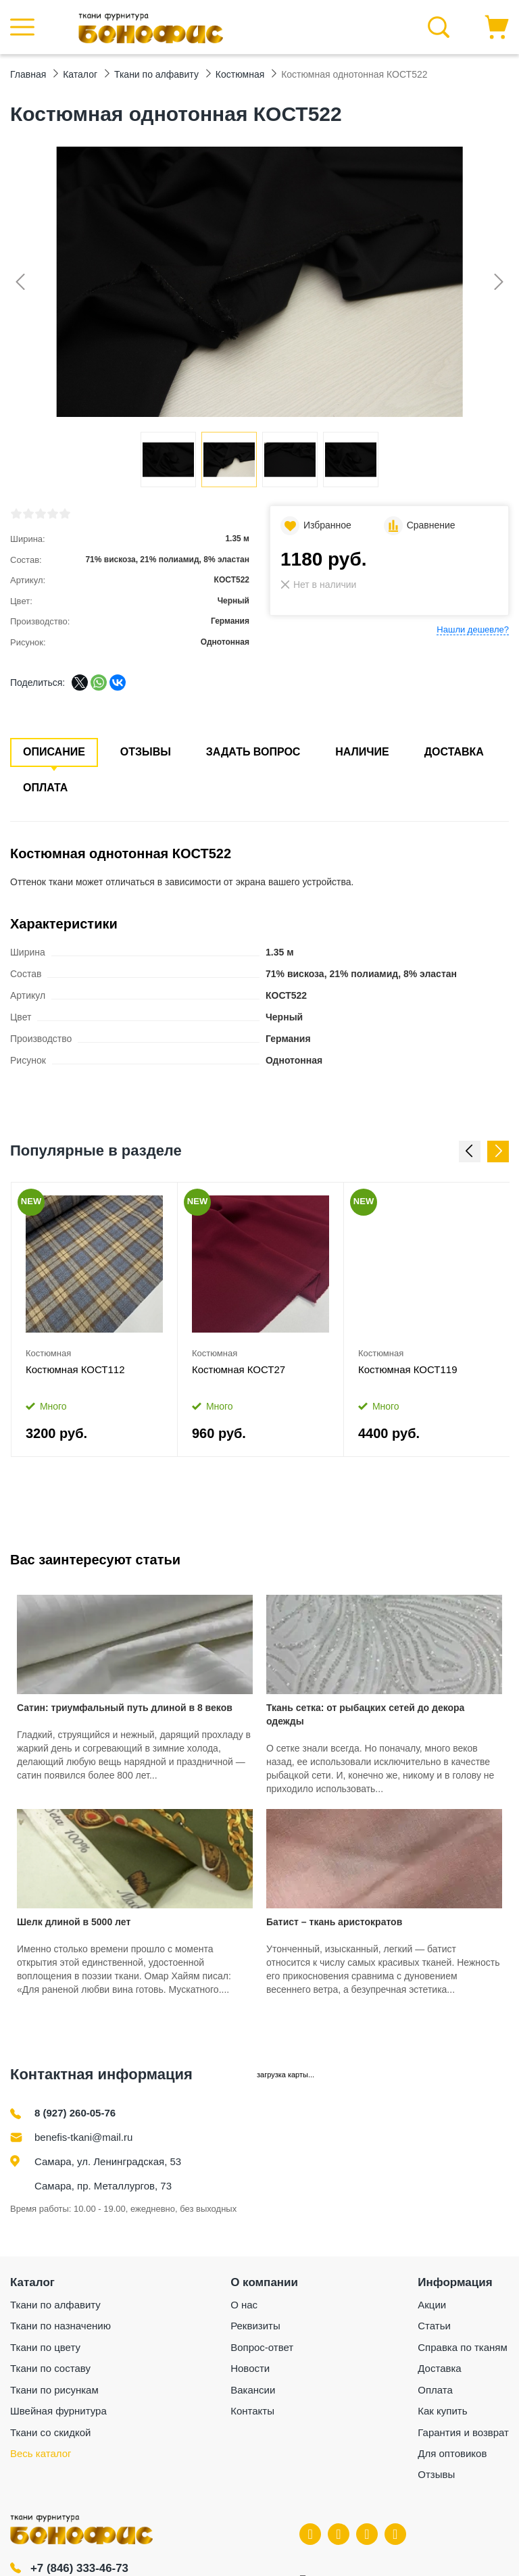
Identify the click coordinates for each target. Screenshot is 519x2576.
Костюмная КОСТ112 (75, 1369)
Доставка (454, 752)
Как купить (442, 2411)
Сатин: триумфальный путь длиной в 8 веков (124, 1707)
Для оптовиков (452, 2453)
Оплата (45, 787)
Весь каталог (41, 2453)
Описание (54, 752)
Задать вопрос (253, 752)
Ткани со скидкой (50, 2432)
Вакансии (252, 2390)
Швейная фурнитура (58, 2411)
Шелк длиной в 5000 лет (73, 1921)
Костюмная (48, 1353)
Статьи (434, 2325)
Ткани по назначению (60, 2325)
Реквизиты (255, 2325)
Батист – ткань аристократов (334, 1921)
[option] (94, 1320)
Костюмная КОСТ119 (408, 1369)
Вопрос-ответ (261, 2347)
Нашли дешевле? (473, 629)
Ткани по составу (50, 2368)
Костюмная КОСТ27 (238, 1369)
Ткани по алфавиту (55, 2304)
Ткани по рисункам (54, 2390)
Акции (432, 2304)
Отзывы (145, 752)
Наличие (362, 752)
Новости (250, 2368)
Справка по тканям (462, 2347)
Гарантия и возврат (463, 2432)
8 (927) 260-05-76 (75, 2113)
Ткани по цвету (45, 2347)
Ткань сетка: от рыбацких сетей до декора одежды (365, 1714)
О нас (243, 2304)
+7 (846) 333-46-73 (79, 2568)
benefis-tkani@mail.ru (83, 2137)
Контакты (252, 2411)
